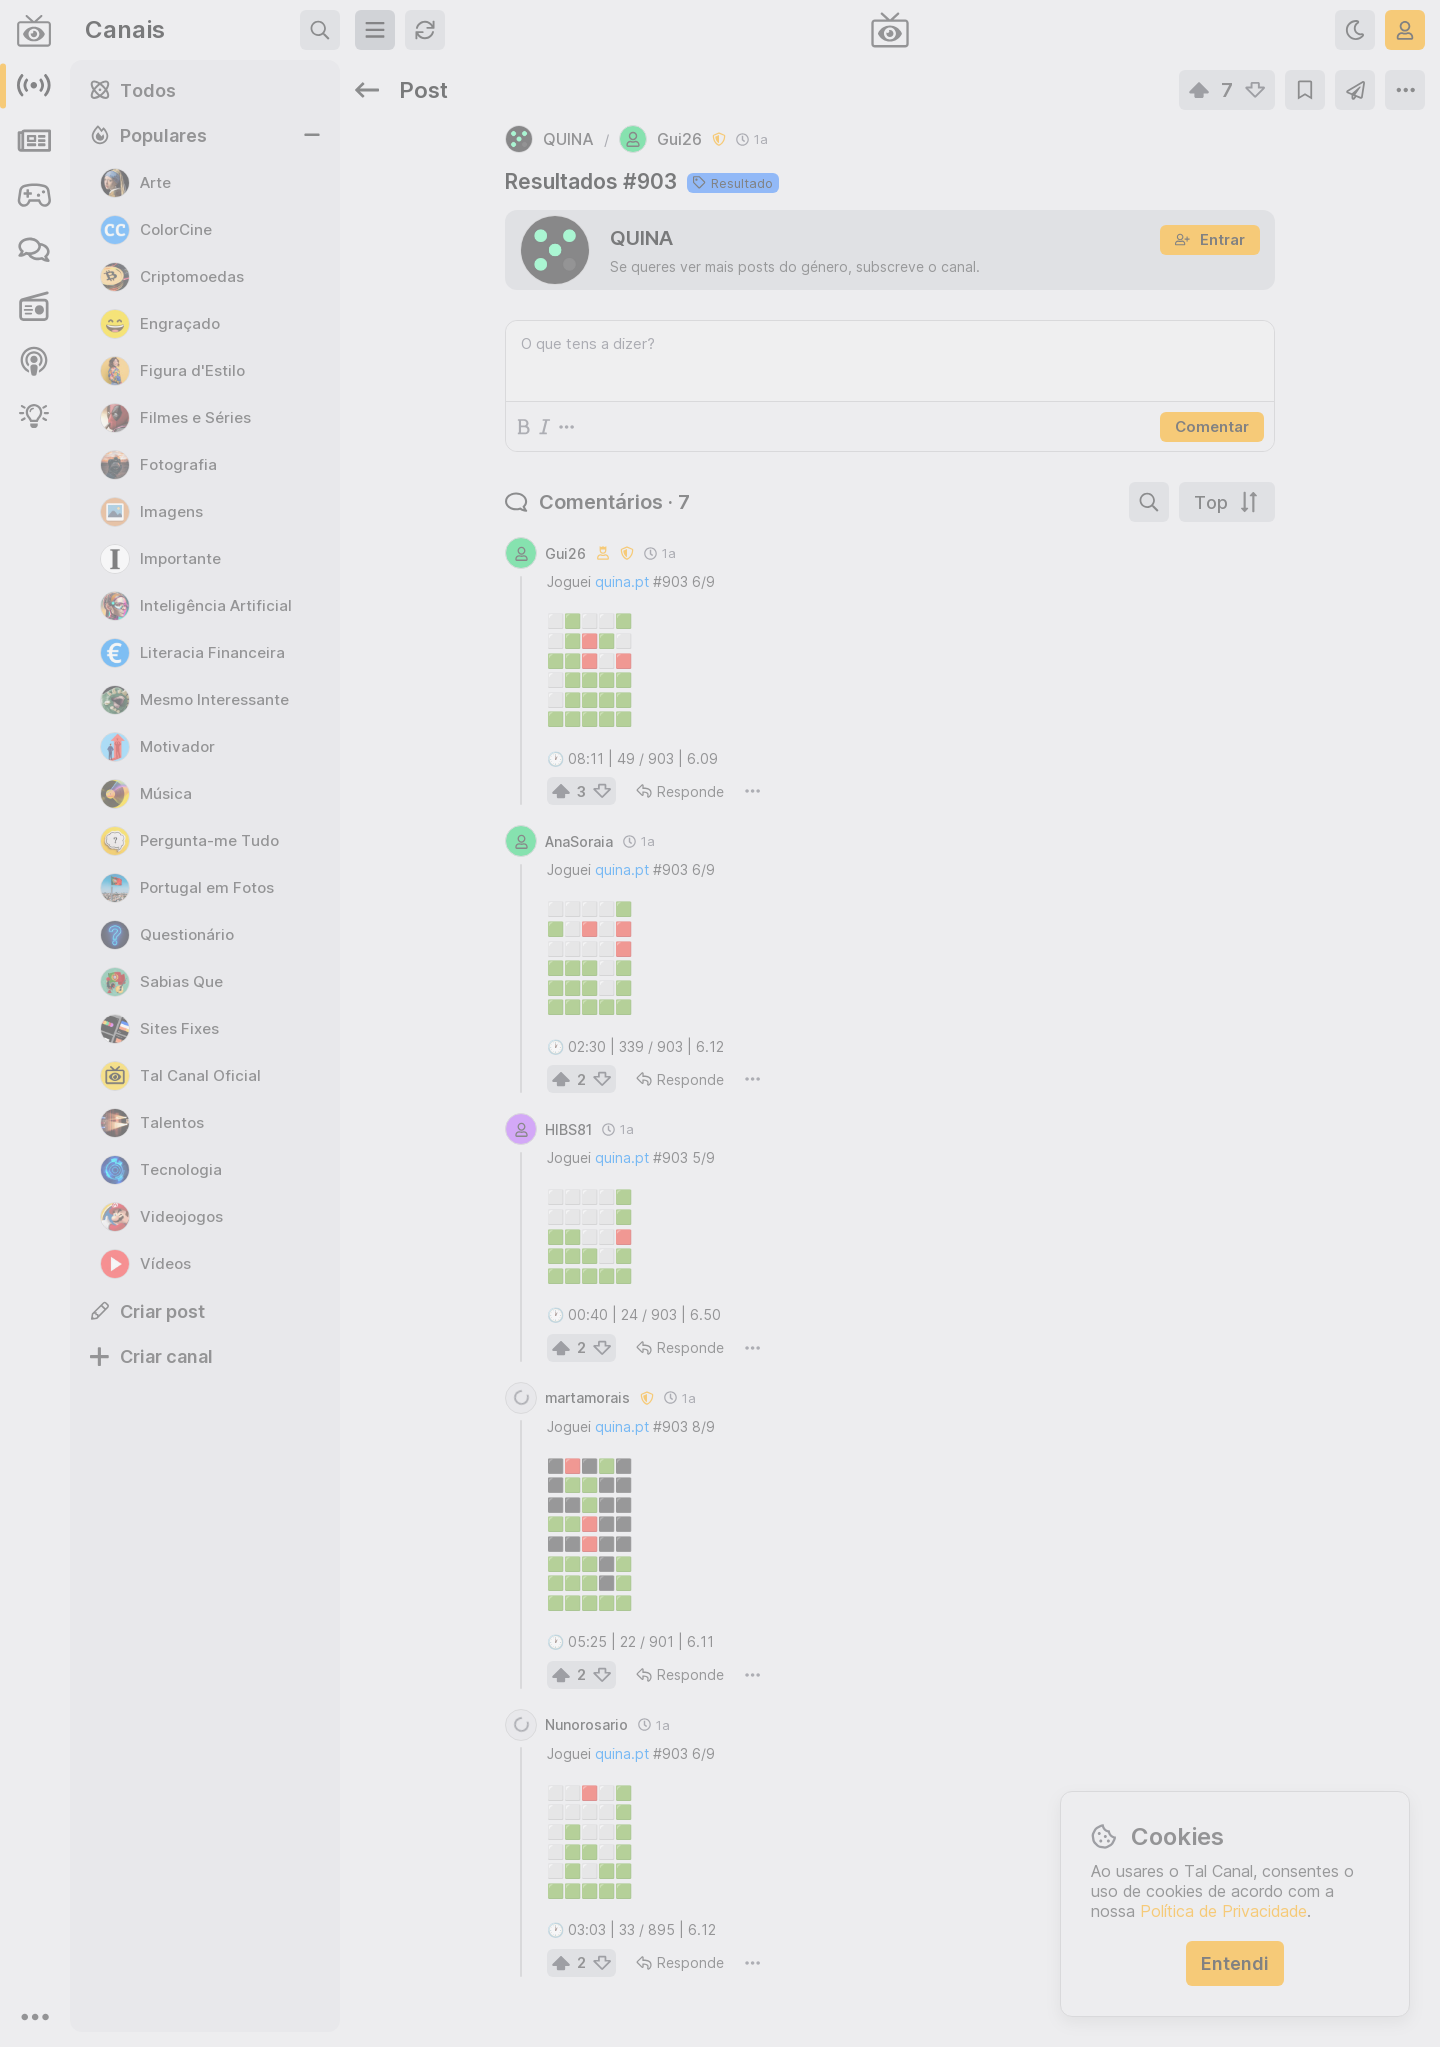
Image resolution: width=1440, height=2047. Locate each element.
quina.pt (622, 581)
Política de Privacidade (1223, 1911)
